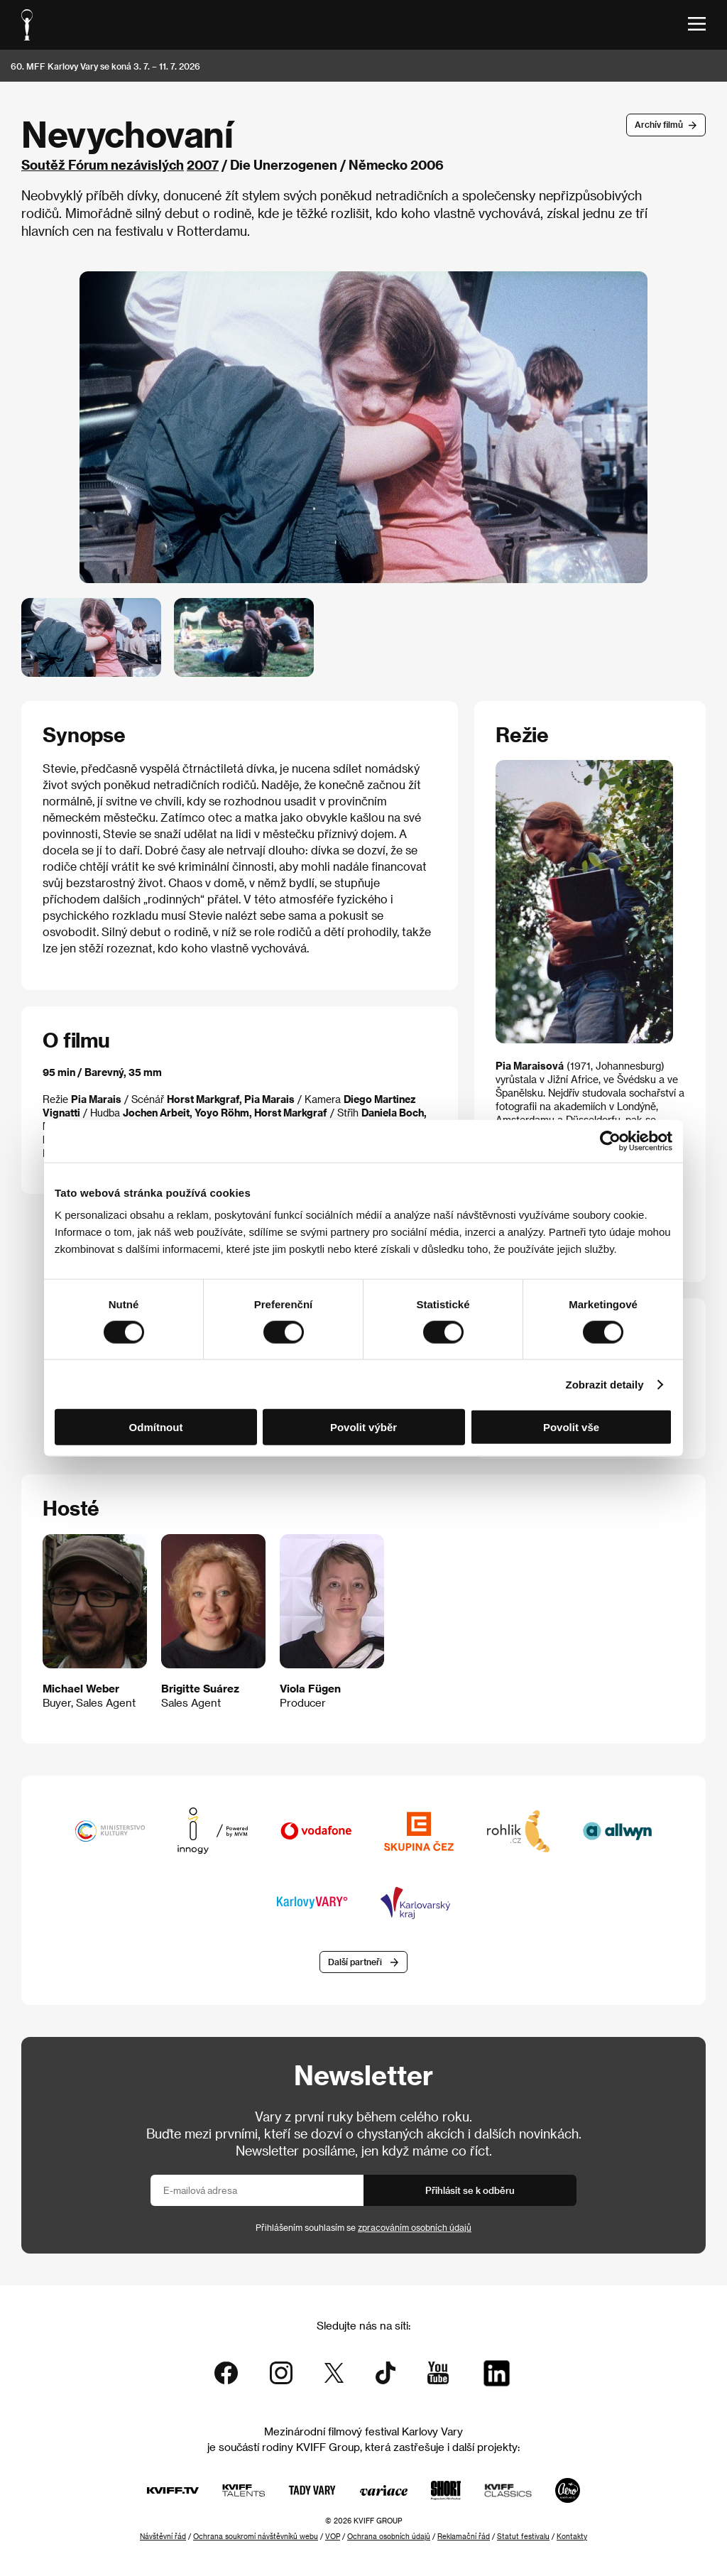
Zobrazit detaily (605, 1384)
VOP (332, 2536)
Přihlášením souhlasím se (363, 2227)
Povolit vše (571, 1427)
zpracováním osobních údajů (414, 2227)
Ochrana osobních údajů (388, 2536)
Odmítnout (156, 1427)
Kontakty (572, 2536)
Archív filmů (659, 124)
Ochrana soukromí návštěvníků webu (255, 2536)
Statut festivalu (523, 2536)
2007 (203, 164)
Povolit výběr (363, 1427)
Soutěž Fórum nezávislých (102, 164)
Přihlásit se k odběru (470, 2190)
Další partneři (355, 1962)
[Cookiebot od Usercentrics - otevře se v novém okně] (610, 1140)
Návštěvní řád (163, 2536)
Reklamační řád (463, 2536)
